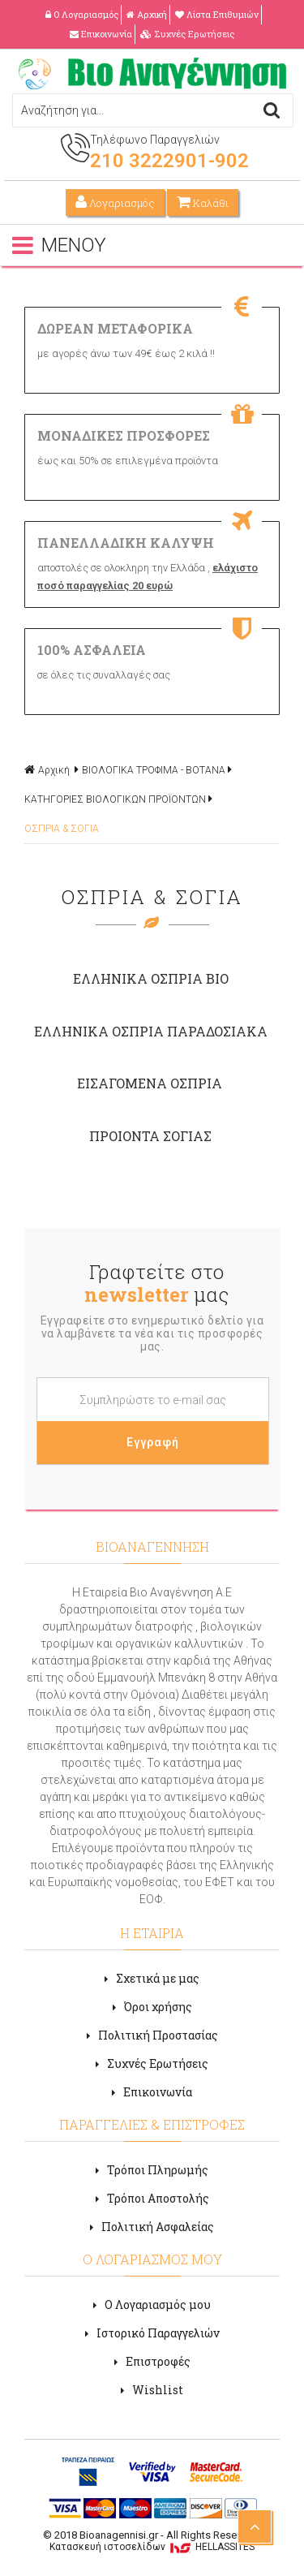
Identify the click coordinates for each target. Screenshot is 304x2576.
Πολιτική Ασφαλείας (152, 2226)
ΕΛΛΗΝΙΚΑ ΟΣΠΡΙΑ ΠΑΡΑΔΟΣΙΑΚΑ (151, 1031)
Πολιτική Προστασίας (152, 2035)
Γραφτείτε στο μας (156, 1283)
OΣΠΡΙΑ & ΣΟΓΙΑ (61, 828)
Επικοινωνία (101, 34)
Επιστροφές (152, 2361)
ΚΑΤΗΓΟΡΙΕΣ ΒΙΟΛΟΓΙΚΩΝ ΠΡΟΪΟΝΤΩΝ (115, 799)
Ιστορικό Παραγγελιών (152, 2333)
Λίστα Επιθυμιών (217, 14)
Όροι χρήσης (152, 2006)
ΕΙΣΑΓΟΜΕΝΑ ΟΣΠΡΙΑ (149, 1083)
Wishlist (152, 2389)
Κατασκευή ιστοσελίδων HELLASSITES (152, 2546)
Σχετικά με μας (152, 1978)
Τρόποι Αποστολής (152, 2198)
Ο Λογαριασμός (81, 14)
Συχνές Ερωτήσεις (187, 34)
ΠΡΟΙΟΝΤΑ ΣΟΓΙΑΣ (150, 1135)
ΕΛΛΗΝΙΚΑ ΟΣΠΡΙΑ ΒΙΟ (151, 978)
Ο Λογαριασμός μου (152, 2304)
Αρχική (146, 14)
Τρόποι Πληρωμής (152, 2170)
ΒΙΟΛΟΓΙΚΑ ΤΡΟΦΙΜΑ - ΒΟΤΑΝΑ (153, 770)
